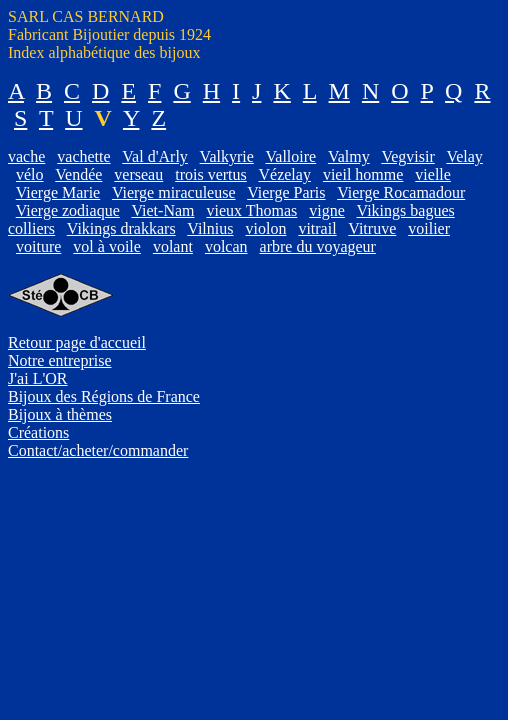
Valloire (291, 156)
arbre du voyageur (318, 246)
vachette (83, 156)
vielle (433, 174)
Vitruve (372, 228)
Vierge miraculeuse (174, 192)
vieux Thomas (251, 210)
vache (26, 156)
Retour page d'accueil (77, 342)
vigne (327, 210)
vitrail (317, 228)
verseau (138, 174)
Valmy (349, 156)
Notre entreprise (60, 360)
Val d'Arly (155, 156)
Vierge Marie (58, 192)
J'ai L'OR (38, 378)
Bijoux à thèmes (60, 414)
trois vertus (211, 174)
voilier (429, 228)
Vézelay (284, 174)
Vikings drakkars (121, 228)
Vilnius (210, 228)
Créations (38, 432)
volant (173, 246)
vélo (30, 174)
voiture (38, 246)
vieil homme (363, 174)
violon (265, 228)
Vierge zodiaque (68, 210)
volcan (226, 246)
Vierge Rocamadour (401, 192)
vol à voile (107, 246)
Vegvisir (407, 156)
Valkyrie (227, 156)
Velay (464, 156)
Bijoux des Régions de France (104, 396)
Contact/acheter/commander (98, 450)
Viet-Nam (162, 210)
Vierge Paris (286, 192)
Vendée (78, 174)
